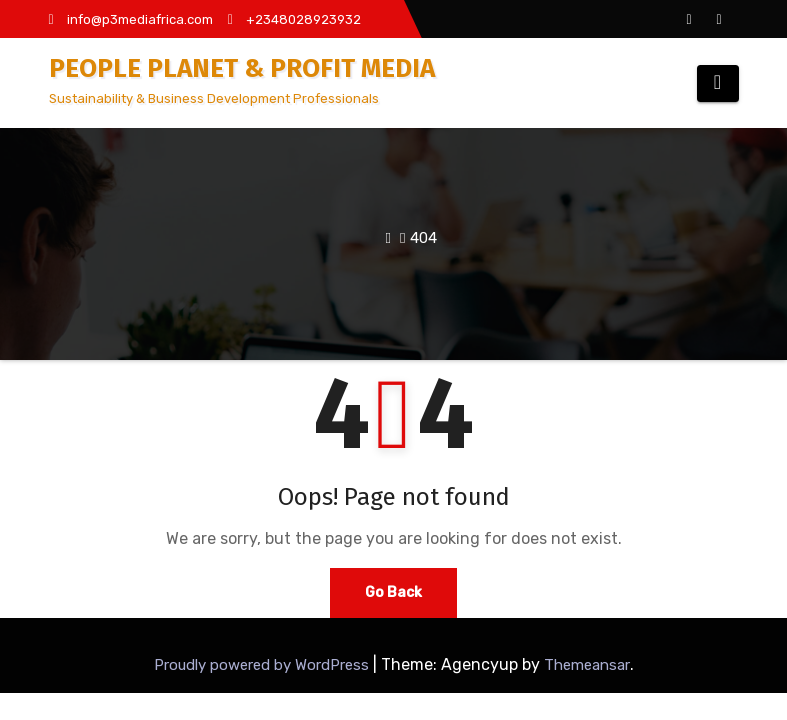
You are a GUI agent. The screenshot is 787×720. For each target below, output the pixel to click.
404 (423, 238)
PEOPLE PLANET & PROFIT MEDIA (242, 68)
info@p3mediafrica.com (131, 19)
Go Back (393, 592)
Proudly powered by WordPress (263, 665)
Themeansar (587, 665)
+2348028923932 (294, 19)
